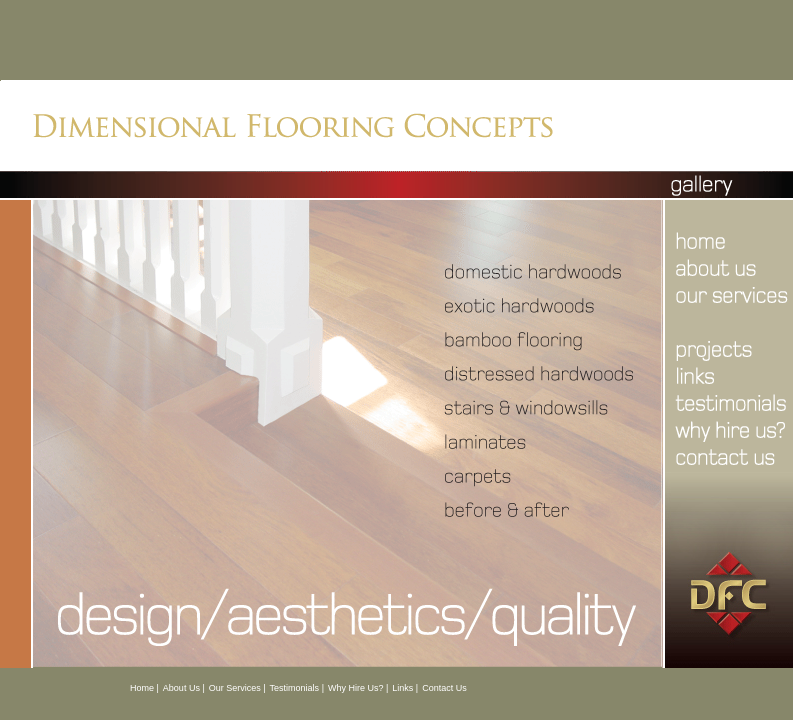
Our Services (235, 688)
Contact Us (444, 688)
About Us (181, 688)
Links (402, 688)
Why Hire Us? (356, 688)
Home (142, 688)
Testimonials (295, 688)
